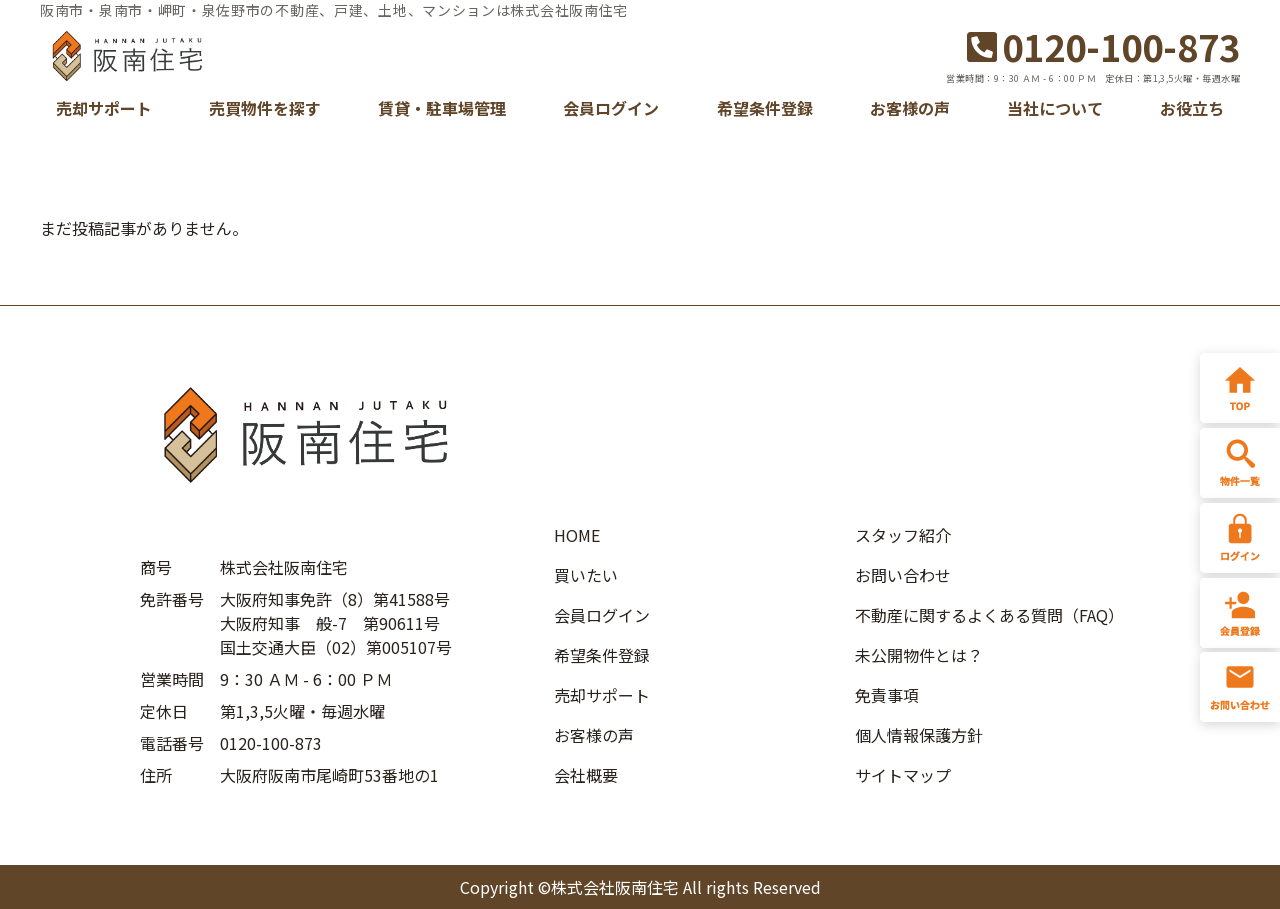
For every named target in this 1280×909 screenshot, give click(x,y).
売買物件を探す (265, 108)
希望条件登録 (765, 108)
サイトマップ (903, 775)
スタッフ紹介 (903, 535)
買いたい (586, 575)
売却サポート (104, 108)
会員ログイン (611, 108)
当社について (1055, 108)
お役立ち (1192, 108)
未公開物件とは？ (919, 655)
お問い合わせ (903, 575)
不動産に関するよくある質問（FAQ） (989, 615)
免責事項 (887, 695)
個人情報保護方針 (919, 735)
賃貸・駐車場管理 (442, 108)
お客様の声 (910, 108)
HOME (577, 535)
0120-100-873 (1103, 46)
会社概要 (586, 775)
